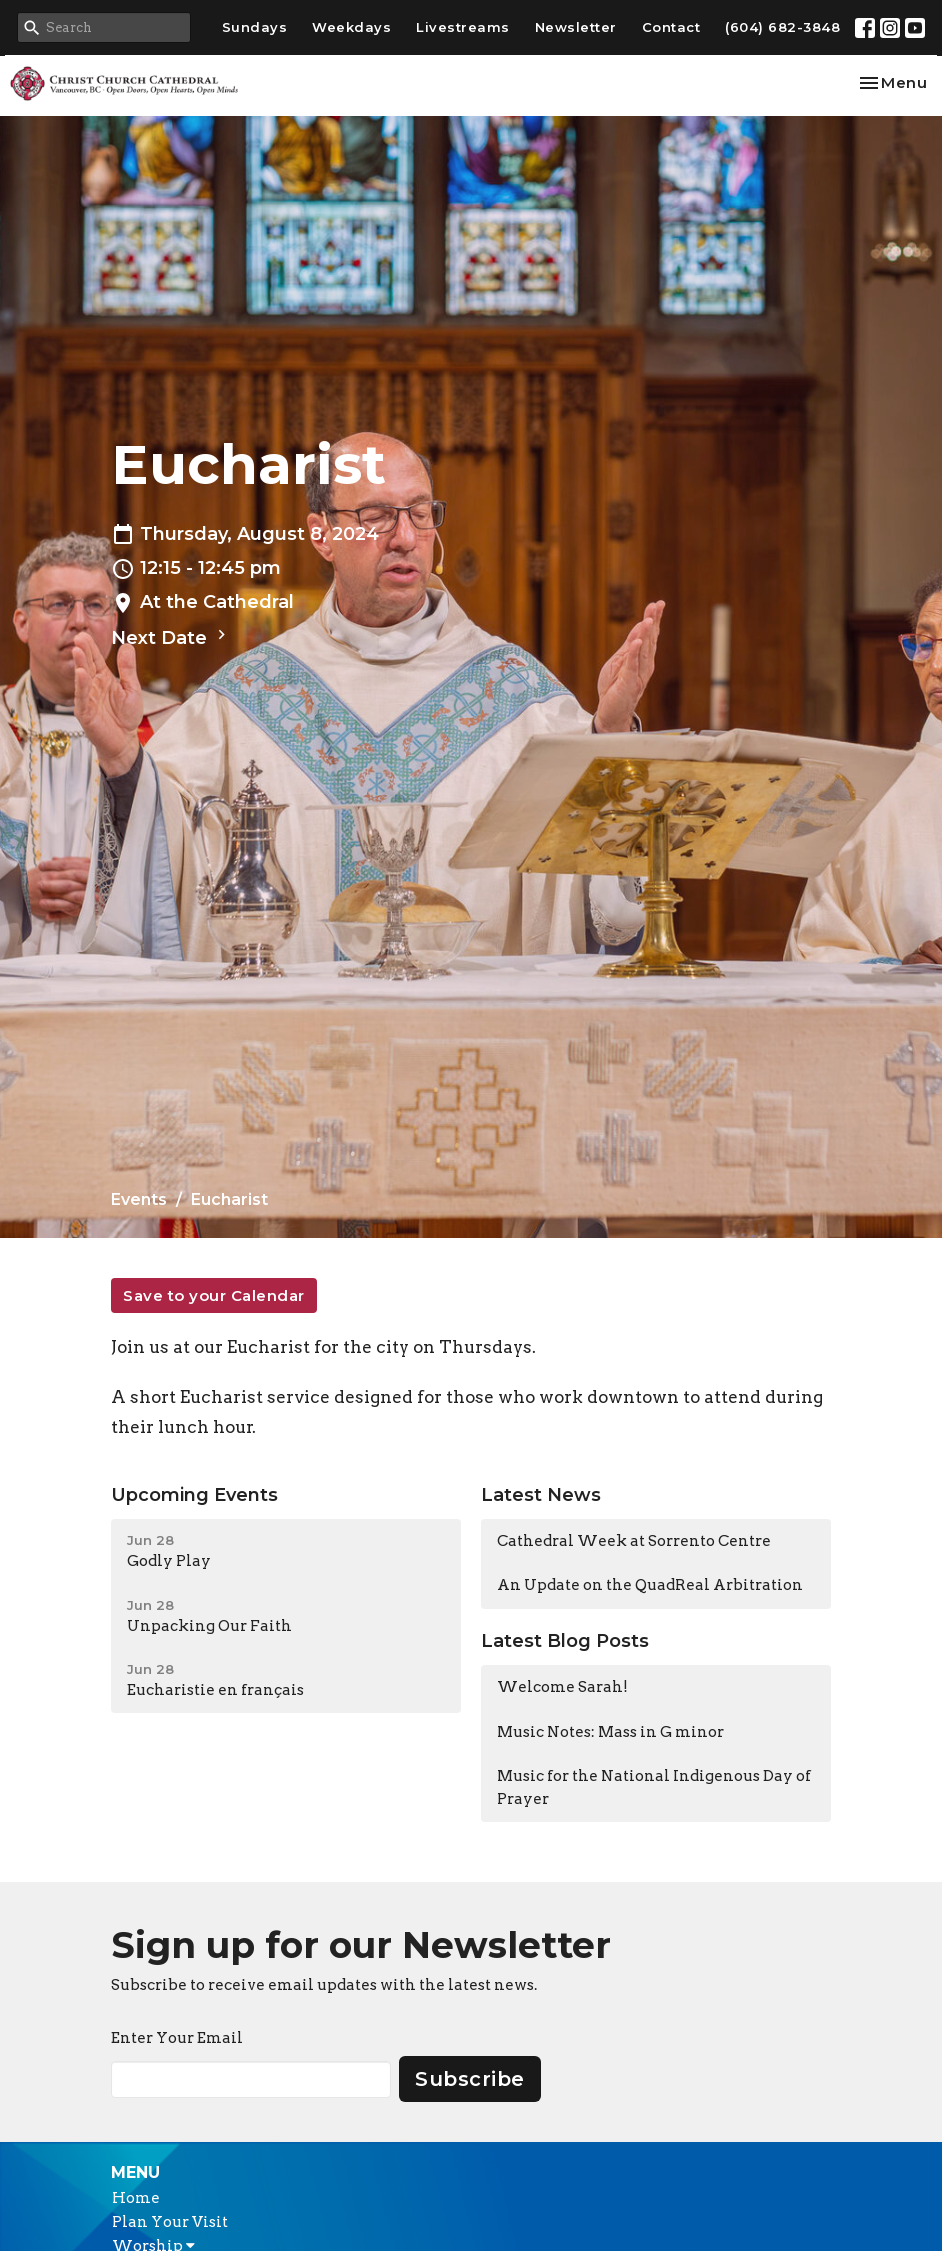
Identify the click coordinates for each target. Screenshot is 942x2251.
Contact (671, 27)
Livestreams (463, 27)
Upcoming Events (194, 1495)
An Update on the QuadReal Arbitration (650, 1585)
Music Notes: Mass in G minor (610, 1732)
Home (136, 2198)
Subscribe (470, 2079)
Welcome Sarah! (562, 1687)
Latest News (541, 1495)
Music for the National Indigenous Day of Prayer (654, 1787)
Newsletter (576, 27)
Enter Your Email (177, 2038)
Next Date (171, 637)
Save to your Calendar (214, 1295)
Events (139, 1199)
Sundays (255, 27)
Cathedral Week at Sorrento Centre (634, 1541)
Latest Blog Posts (565, 1641)
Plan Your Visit (170, 2222)
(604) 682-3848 (782, 27)
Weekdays (351, 27)
